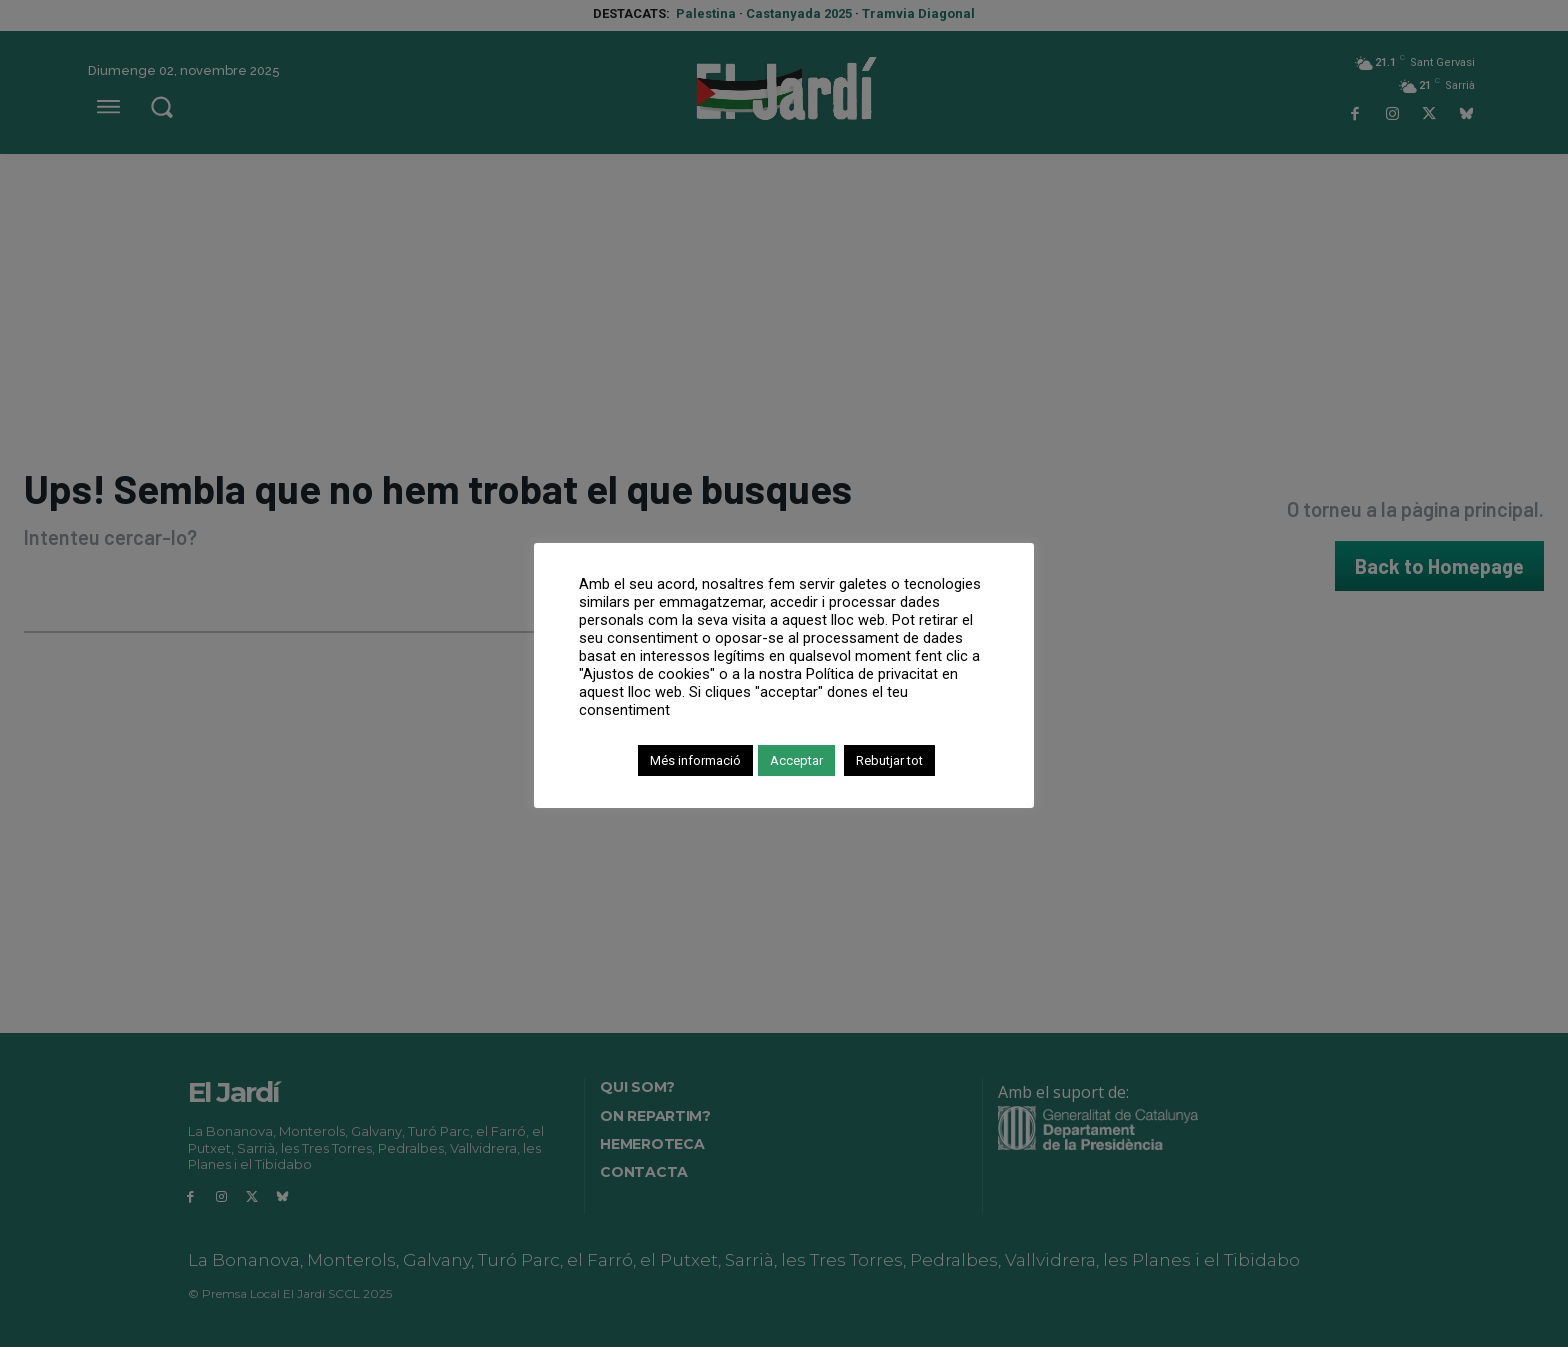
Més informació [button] (695, 760)
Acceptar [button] (796, 760)
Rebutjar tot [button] (889, 760)
